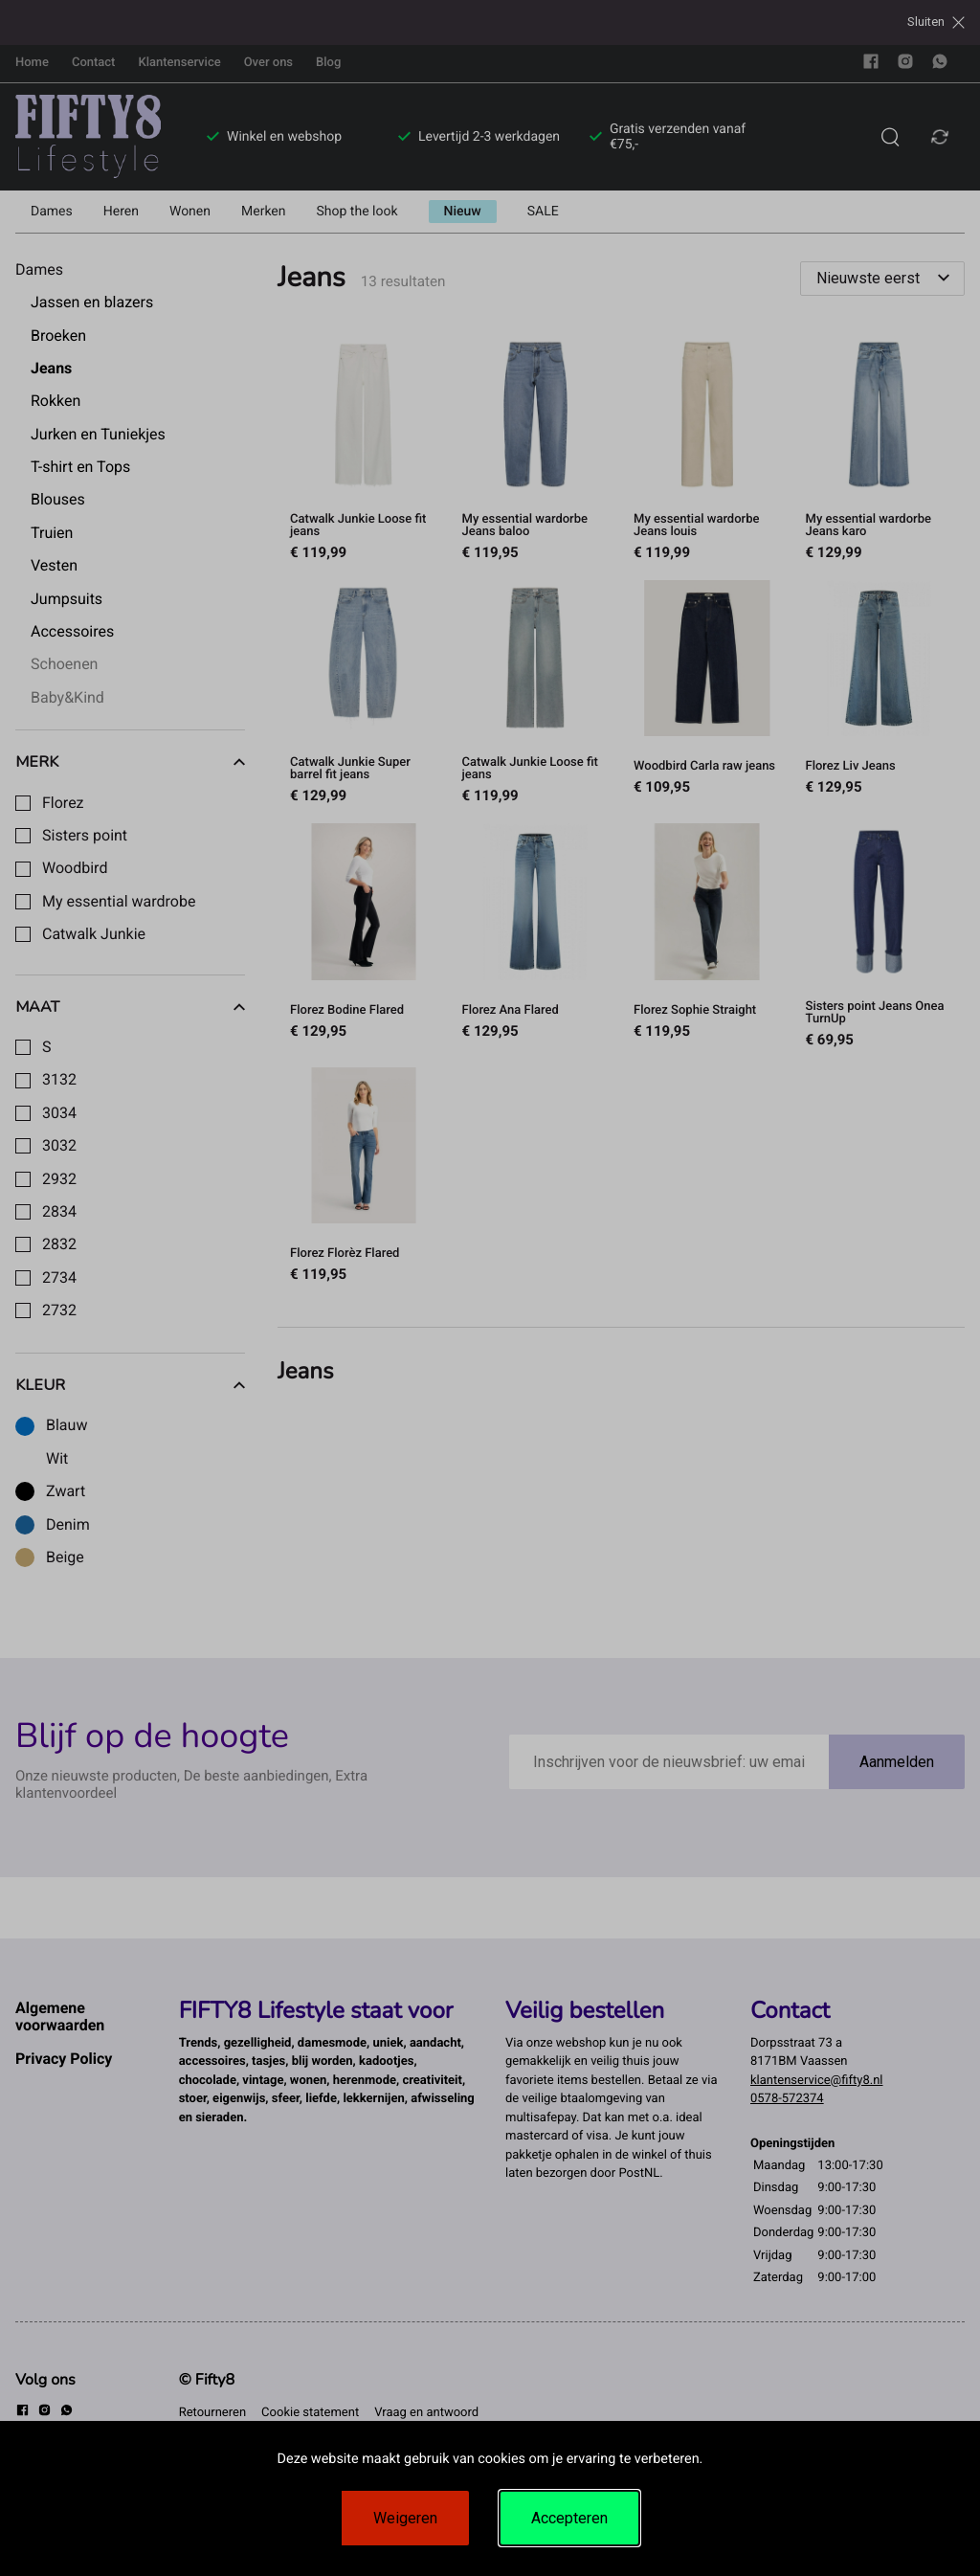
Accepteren (569, 2518)
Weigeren (405, 2518)
